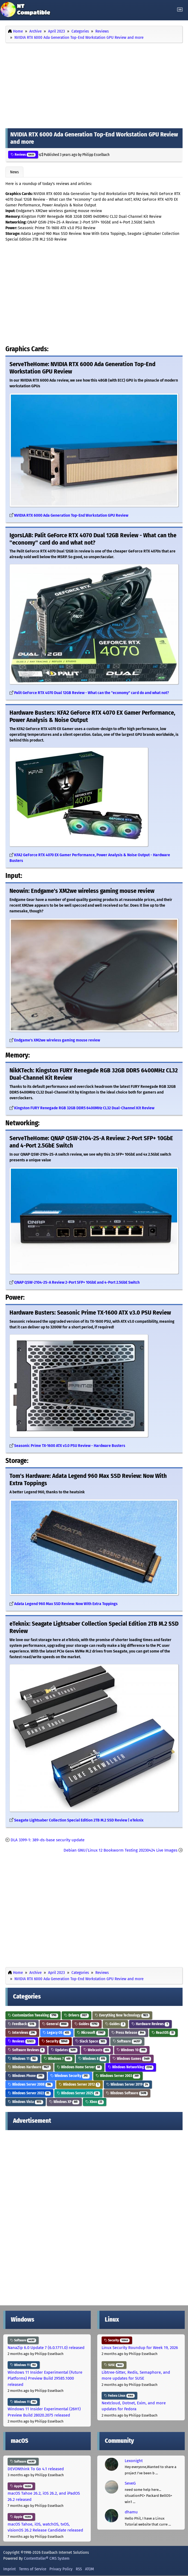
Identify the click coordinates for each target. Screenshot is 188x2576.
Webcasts (97, 2050)
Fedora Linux (119, 2396)
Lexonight (134, 2460)
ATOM (89, 2569)
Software (127, 2041)
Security (55, 2041)
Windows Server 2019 (128, 2084)
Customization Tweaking (33, 2015)
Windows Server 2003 (118, 2076)
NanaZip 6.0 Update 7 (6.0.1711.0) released (46, 2347)
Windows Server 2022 (29, 2093)
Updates (64, 2050)
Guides (86, 2024)
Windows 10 (132, 2050)
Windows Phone (26, 2076)
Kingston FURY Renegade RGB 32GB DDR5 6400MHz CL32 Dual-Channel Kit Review (84, 1108)
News (14, 172)
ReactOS (163, 2033)
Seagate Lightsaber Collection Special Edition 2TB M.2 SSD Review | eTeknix (78, 1820)
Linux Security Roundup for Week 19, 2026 (140, 2347)
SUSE (114, 2365)
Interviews (22, 2033)
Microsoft (91, 2033)
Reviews (23, 154)
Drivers (76, 2015)
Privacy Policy (61, 2569)
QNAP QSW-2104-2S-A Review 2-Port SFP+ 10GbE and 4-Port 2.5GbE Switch (77, 1282)
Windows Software (127, 2093)
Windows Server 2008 (30, 2084)
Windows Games (131, 2059)
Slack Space (91, 2041)
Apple (21, 2486)
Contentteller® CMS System (47, 2558)
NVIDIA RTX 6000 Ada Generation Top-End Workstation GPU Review (71, 515)
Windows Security (70, 2076)
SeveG (130, 2483)
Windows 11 (23, 2059)
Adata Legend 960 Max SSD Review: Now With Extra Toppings (66, 1604)
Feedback (22, 2024)
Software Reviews (26, 2050)
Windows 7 (58, 2059)
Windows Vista (25, 2102)
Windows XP (64, 2102)
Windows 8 (92, 2059)
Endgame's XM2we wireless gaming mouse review (57, 1040)
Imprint (9, 2569)
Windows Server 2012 (79, 2084)
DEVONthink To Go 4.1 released (36, 2468)
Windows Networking (131, 2067)
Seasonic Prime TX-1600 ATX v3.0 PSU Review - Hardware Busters (69, 1445)
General (55, 2024)
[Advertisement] (94, 84)
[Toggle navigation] (180, 10)
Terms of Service (32, 2569)
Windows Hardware (29, 2067)
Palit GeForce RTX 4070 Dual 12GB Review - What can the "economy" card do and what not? (91, 693)
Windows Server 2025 (78, 2093)
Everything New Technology (122, 2015)
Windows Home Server (79, 2067)
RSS (79, 2569)
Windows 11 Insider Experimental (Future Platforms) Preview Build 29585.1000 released (45, 2378)
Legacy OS (57, 2033)
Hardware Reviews (150, 2024)
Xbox (94, 2102)
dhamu (131, 2512)
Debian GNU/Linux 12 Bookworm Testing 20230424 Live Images (120, 1850)
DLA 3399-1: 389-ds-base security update (47, 1839)
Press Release (128, 2033)
